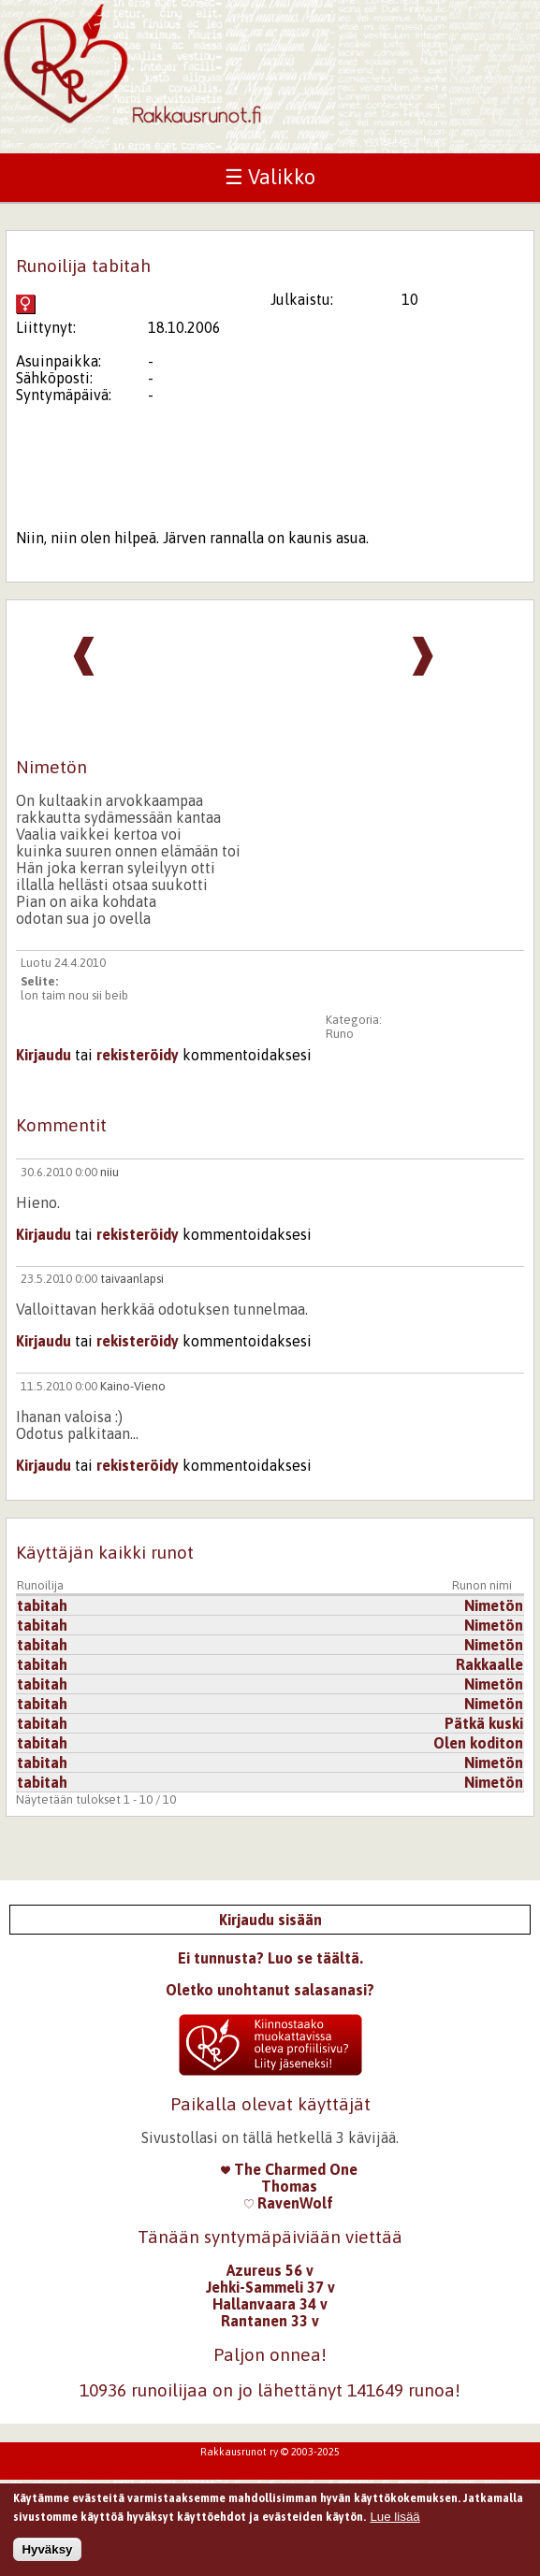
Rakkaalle (489, 1664)
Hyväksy (47, 2556)
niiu (109, 1172)
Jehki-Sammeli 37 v (270, 2287)
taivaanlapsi (132, 1279)
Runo (340, 1034)
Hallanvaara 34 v (270, 2303)
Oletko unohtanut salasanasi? (270, 1989)
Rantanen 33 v (270, 2320)
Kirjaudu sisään (270, 1919)
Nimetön (493, 1605)
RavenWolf (288, 2203)
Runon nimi (482, 1585)
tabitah (42, 1605)
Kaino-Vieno (133, 1386)
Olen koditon (478, 1742)
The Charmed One (289, 2169)
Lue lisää (394, 2522)
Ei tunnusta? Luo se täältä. (270, 1958)
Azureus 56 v (270, 2270)
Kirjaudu (43, 1054)
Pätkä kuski (484, 1723)
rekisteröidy (137, 1054)
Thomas (289, 2186)
